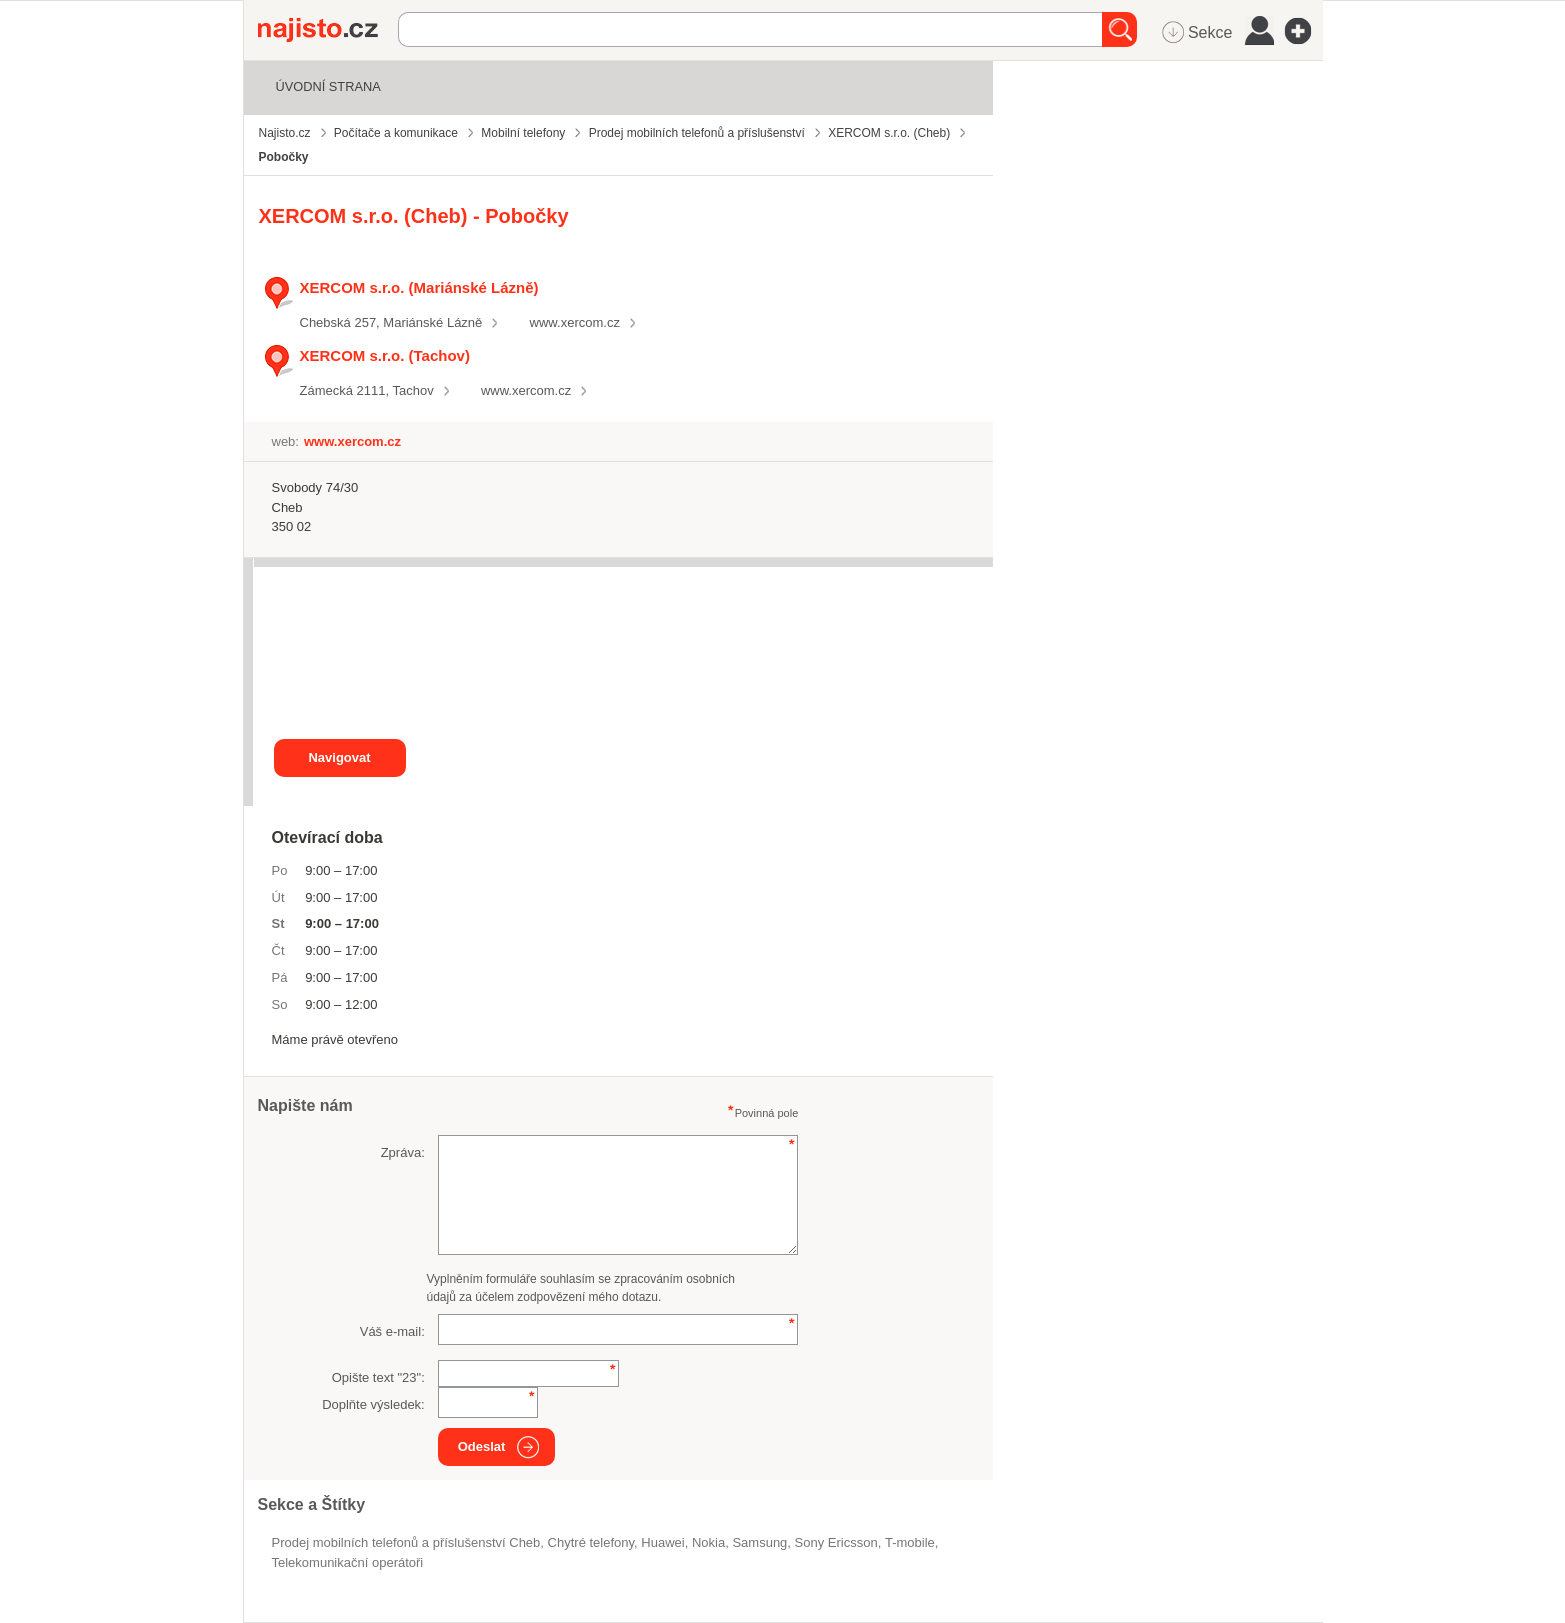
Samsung (759, 1542)
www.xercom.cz (575, 322)
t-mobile (910, 1542)
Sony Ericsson (836, 1542)
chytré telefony (591, 1542)
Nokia (708, 1542)
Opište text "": (378, 1377)
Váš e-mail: (392, 1331)
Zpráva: (403, 1152)
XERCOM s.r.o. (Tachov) (385, 355)
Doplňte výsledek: (373, 1404)
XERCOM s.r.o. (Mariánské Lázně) (419, 287)
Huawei (662, 1542)
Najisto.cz (328, 30)
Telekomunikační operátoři (348, 1562)
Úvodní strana (328, 86)
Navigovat (339, 757)
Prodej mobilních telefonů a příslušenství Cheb (406, 1542)
